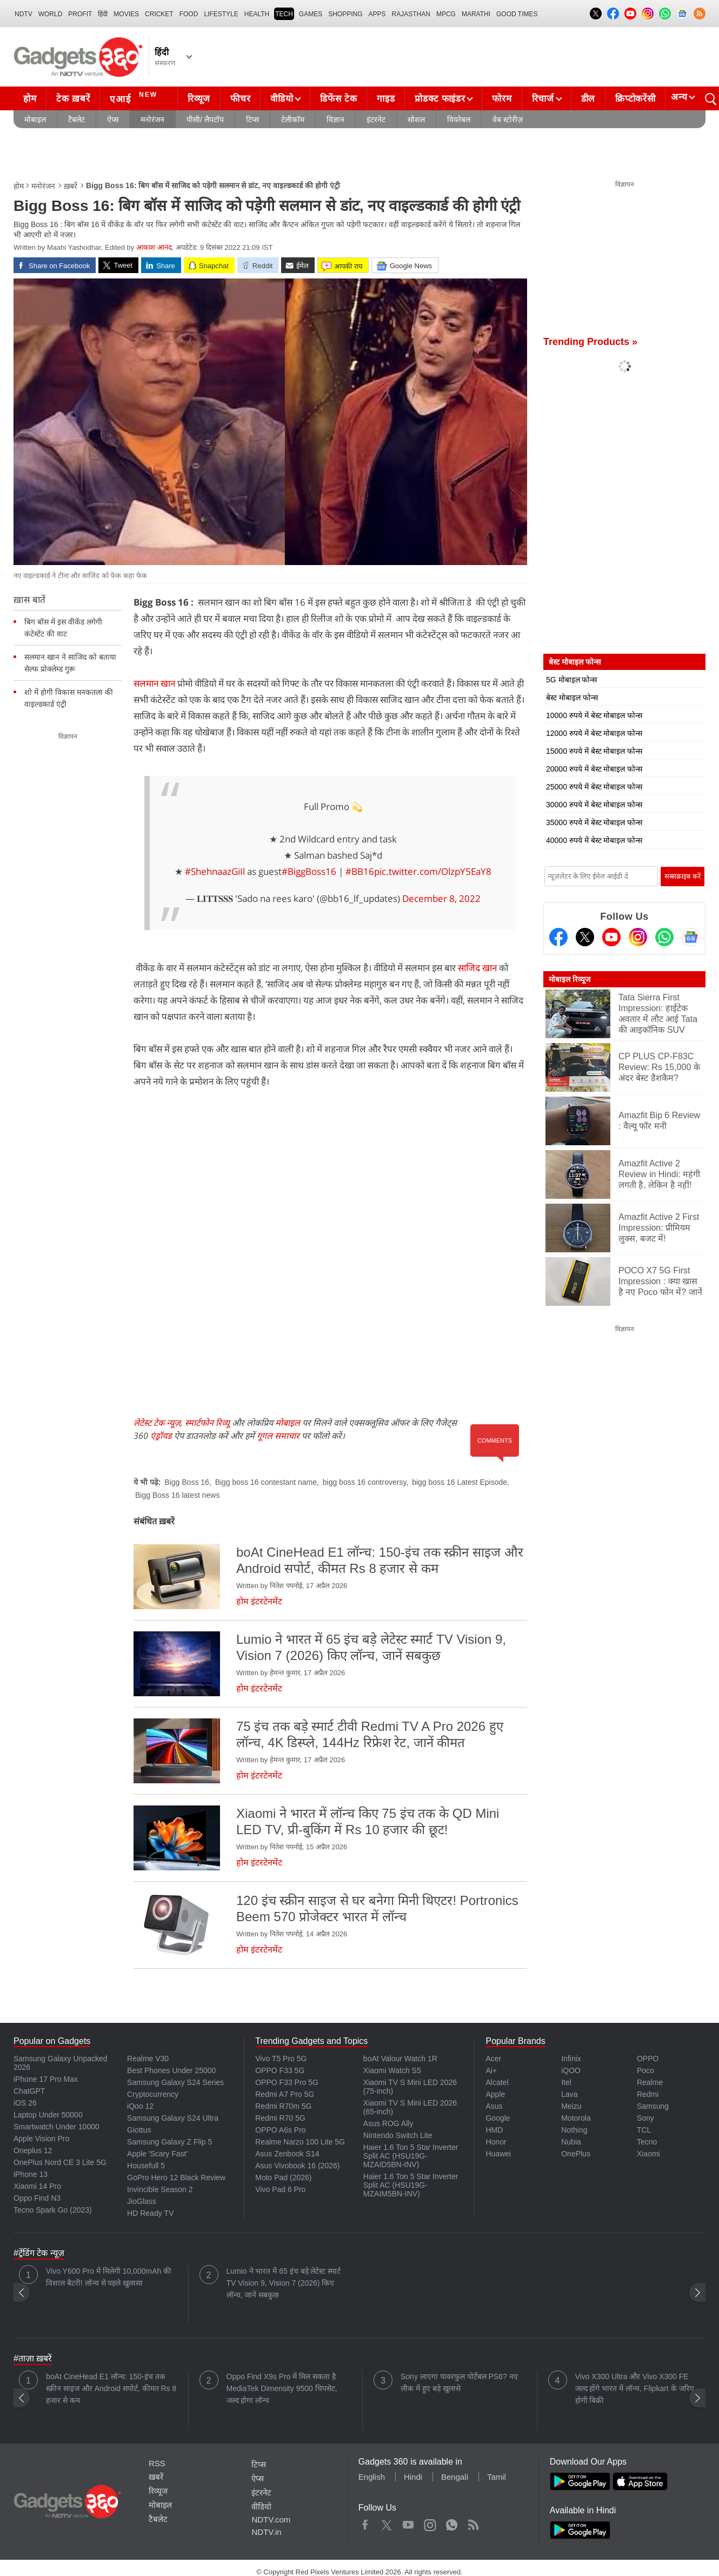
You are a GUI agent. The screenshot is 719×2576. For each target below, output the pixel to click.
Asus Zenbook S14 (287, 2153)
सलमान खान (154, 683)
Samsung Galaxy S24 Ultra (172, 2118)
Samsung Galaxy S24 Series (175, 2082)
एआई (135, 97)
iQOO (571, 2070)
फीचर (240, 99)
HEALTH (256, 14)
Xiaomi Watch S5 (392, 2070)
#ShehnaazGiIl (215, 871)
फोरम (501, 99)
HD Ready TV (150, 2213)
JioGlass (141, 2201)
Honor (495, 2141)
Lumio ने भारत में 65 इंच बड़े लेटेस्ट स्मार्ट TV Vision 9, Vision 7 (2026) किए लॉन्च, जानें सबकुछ (284, 2283)
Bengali (454, 2476)
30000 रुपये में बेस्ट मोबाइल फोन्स (594, 804)
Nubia (571, 2141)
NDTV (23, 14)
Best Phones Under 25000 (171, 2070)
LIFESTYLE (221, 14)
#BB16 (359, 871)
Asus (493, 2106)
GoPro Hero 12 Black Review (176, 2177)
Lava (569, 2094)
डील (588, 99)
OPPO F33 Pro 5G (286, 2082)
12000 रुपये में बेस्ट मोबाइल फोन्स (594, 733)
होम (29, 99)
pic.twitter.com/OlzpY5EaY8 (432, 871)
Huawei (498, 2153)
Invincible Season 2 (159, 2189)
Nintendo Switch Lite (397, 2135)
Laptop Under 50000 (48, 2114)
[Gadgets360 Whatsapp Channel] (664, 937)
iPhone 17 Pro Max (46, 2079)
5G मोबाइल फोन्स (571, 679)
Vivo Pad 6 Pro (280, 2189)
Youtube (408, 2522)
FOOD (188, 14)
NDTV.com (270, 2519)
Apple (495, 2094)
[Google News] (691, 937)
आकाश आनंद (154, 247)
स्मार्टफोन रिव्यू (207, 1423)
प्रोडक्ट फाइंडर (440, 99)
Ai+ (491, 2070)
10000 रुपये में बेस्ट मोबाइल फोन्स (594, 715)
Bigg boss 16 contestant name (266, 1482)
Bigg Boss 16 (186, 1482)
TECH (284, 14)
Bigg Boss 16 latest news (177, 1495)
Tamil (496, 2476)
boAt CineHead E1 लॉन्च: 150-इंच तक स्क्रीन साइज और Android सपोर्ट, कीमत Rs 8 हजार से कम (111, 2388)
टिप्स (252, 119)
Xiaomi (648, 2153)
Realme (650, 2082)
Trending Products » (590, 341)
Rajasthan (411, 14)
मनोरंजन (152, 119)
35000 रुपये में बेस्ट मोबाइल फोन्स (594, 822)
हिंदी (103, 14)
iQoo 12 (140, 2106)
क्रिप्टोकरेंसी (635, 99)
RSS (157, 2463)
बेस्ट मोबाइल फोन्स (572, 697)
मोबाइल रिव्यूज (569, 979)
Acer (493, 2058)
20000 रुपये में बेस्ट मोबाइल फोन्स (594, 769)
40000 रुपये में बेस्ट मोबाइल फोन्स (594, 840)
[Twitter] (585, 937)
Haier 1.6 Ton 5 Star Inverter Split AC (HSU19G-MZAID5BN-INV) (410, 2156)
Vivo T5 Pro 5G (281, 2058)
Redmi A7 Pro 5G (284, 2094)
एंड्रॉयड (161, 1436)
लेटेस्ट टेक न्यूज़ (157, 1423)
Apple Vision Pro (41, 2138)
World (50, 14)
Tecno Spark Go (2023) (53, 2210)
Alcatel (496, 2082)
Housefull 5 (146, 2165)
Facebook (365, 2522)
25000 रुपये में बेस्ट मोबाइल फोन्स (594, 786)
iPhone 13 (31, 2174)
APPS (377, 14)
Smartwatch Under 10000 (56, 2126)
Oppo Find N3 (37, 2198)
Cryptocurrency (152, 2094)
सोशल (416, 119)
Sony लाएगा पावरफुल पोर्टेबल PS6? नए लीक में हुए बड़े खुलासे (459, 2382)
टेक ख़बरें (73, 99)
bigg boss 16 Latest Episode (459, 1482)
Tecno (647, 2141)
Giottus (139, 2130)
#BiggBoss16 (309, 871)
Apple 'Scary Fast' (157, 2153)
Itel (566, 2082)
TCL (644, 2130)
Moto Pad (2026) (283, 2177)
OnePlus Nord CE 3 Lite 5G (60, 2162)
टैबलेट (76, 119)
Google (497, 2118)
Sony (645, 2118)
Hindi (413, 2476)
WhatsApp (451, 2522)
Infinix (571, 2058)
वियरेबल (458, 119)
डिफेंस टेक (338, 99)
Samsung (653, 2106)
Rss (473, 2522)
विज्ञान (335, 119)
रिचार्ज (543, 99)
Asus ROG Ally (388, 2123)
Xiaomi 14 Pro (37, 2186)
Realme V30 (148, 2058)
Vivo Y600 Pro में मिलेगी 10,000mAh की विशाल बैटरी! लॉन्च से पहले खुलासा (108, 2277)
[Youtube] (611, 937)
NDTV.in (266, 2532)
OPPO (647, 2058)
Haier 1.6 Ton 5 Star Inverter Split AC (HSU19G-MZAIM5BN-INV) (410, 2185)
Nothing (574, 2130)
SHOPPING (345, 14)
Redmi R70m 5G (283, 2106)
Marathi (476, 14)
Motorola (575, 2118)
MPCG (446, 14)
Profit (80, 14)
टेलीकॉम (292, 119)
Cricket (159, 14)
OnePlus (575, 2153)
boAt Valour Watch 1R (400, 2058)
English (371, 2476)
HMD (494, 2130)
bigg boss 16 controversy (365, 1482)
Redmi (647, 2094)
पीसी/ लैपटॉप (205, 119)
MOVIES (126, 14)
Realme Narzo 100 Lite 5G (300, 2141)
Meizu (571, 2106)
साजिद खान (477, 967)
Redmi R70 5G (280, 2118)
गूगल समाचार (278, 1436)
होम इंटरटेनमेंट (259, 1601)
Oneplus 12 (33, 2150)
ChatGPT (29, 2091)
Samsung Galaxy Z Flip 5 (169, 2141)
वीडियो (281, 99)
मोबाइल (35, 119)
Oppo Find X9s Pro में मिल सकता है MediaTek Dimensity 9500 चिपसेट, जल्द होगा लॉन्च (282, 2388)
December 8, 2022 (441, 898)
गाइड (386, 99)
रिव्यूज (199, 99)
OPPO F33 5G (279, 2070)
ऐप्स (112, 119)
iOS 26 (25, 2103)
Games (310, 14)
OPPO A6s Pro (280, 2130)
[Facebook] (558, 937)
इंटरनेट (376, 119)
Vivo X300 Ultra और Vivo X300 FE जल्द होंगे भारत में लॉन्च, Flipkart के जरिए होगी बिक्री (634, 2388)
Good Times (516, 14)
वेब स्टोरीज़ (507, 119)
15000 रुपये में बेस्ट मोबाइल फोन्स (594, 751)
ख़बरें (70, 186)
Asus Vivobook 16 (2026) (297, 2165)
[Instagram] (638, 937)
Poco (645, 2070)
